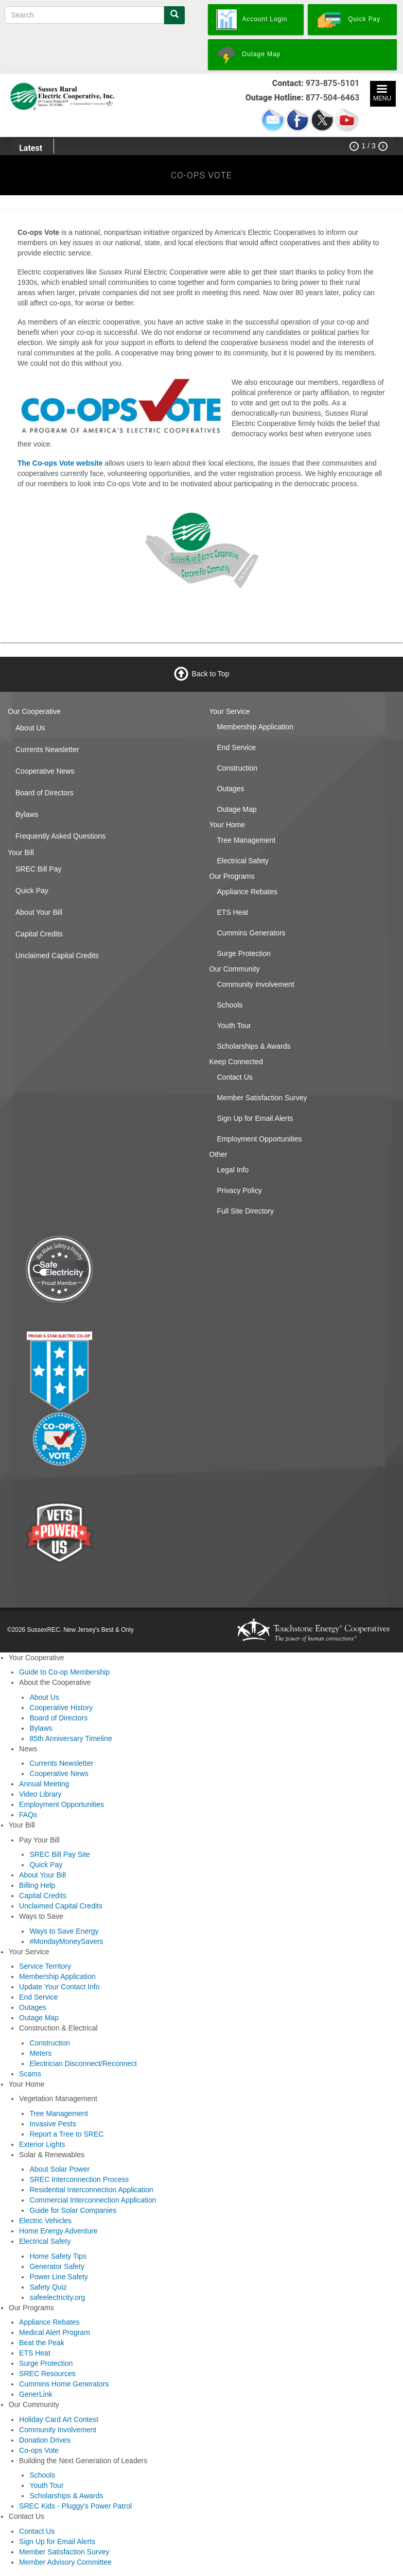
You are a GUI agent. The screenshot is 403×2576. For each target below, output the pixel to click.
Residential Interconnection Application (91, 2190)
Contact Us (235, 1077)
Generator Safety (56, 2266)
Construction (237, 768)
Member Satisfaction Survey (262, 1098)
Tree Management (246, 840)
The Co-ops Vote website (59, 463)
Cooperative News (44, 771)
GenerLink (35, 2394)
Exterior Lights (42, 2144)
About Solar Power (59, 2169)
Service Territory (45, 1966)
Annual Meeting (44, 1784)
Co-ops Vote (39, 2450)
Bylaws (26, 814)
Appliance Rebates (247, 892)
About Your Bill (38, 912)
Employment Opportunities (259, 1139)
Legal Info (233, 1170)
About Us (30, 728)
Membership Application (255, 727)
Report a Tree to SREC (66, 2134)
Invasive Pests (52, 2124)
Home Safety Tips (57, 2256)
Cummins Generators (251, 933)
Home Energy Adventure (58, 2231)
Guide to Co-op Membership (64, 1672)
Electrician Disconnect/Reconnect (83, 2063)
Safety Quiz (47, 2287)
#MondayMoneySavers (66, 1941)
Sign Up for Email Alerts (255, 1118)
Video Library (40, 1794)
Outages (230, 788)
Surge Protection (244, 953)
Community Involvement (255, 984)
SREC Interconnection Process (79, 2179)
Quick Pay (31, 890)
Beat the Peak (41, 2343)
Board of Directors (44, 793)
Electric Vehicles (45, 2220)
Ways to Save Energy (63, 1931)
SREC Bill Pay (38, 869)
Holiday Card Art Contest (58, 2419)
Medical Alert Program (54, 2332)
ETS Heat (233, 912)
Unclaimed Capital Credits (57, 955)
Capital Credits (39, 934)
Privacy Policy (239, 1190)
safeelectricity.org (57, 2297)
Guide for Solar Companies (72, 2210)
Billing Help (37, 1885)
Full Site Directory (245, 1211)
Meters (40, 2053)
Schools (230, 1005)
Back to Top (211, 673)
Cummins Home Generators (64, 2384)
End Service (236, 747)
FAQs (28, 1815)
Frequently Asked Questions (60, 836)
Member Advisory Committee (65, 2562)
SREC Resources (47, 2373)
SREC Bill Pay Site (59, 1854)
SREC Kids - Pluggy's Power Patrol (75, 2506)
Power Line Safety (58, 2277)
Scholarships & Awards (254, 1046)
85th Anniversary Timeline (70, 1738)
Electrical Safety (243, 861)
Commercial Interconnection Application (92, 2200)
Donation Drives (45, 2440)
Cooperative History (61, 1707)
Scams (30, 2074)
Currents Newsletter (47, 749)
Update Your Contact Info (59, 1987)
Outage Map (237, 809)
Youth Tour (234, 1025)
